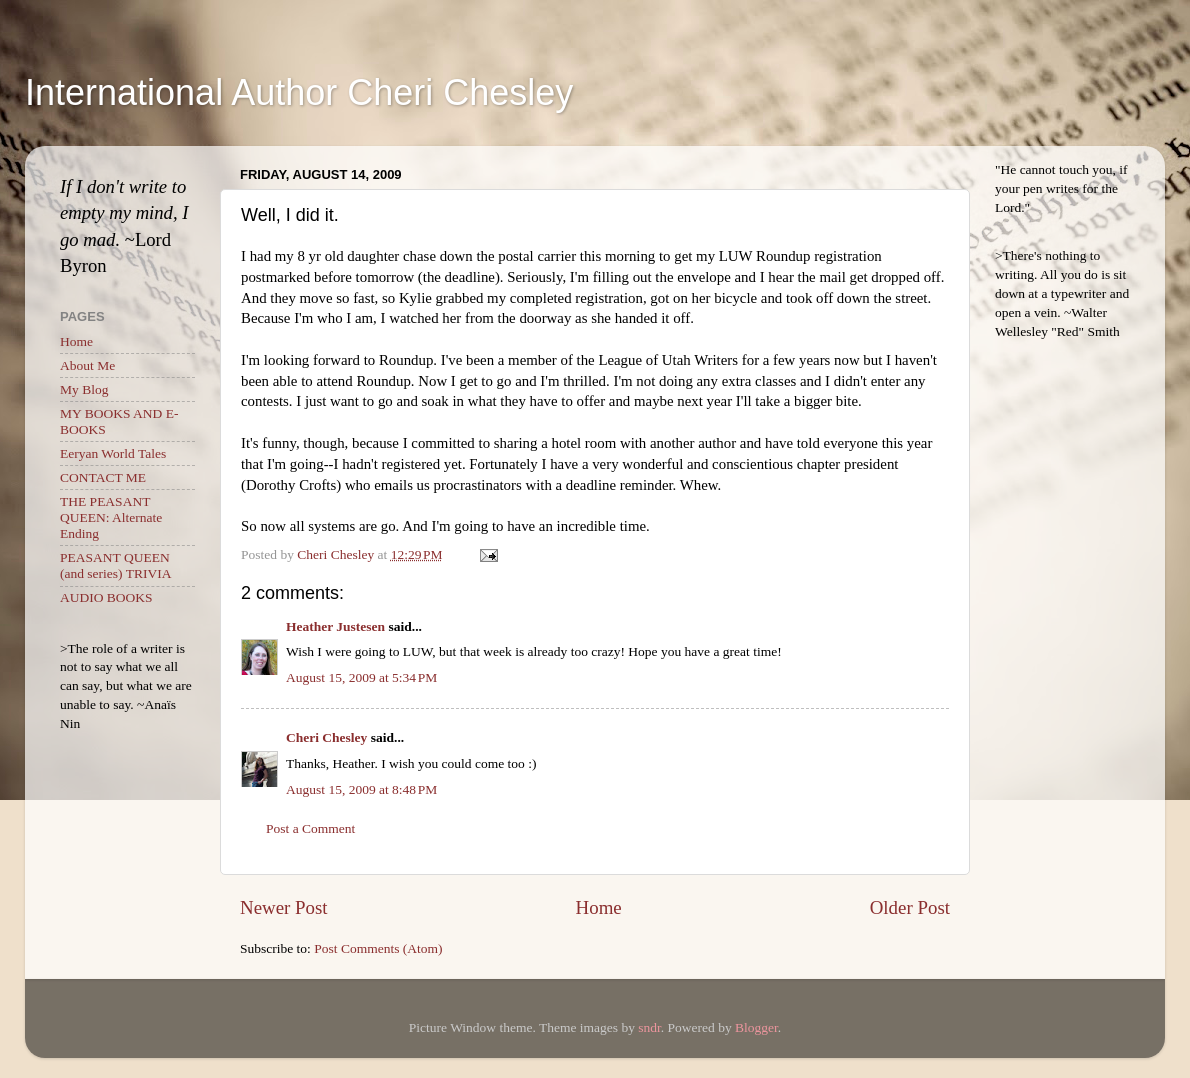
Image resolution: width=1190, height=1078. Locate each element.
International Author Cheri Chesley (299, 92)
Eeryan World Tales (113, 453)
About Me (87, 365)
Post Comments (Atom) (378, 948)
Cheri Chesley (326, 737)
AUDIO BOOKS (106, 597)
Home (599, 907)
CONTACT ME (103, 477)
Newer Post (284, 907)
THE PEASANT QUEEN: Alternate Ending (111, 517)
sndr (649, 1027)
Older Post (910, 907)
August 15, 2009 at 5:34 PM (361, 677)
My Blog (84, 389)
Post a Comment (310, 828)
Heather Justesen (335, 626)
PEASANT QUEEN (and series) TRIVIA (115, 565)
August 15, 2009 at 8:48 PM (361, 789)
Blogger (756, 1027)
